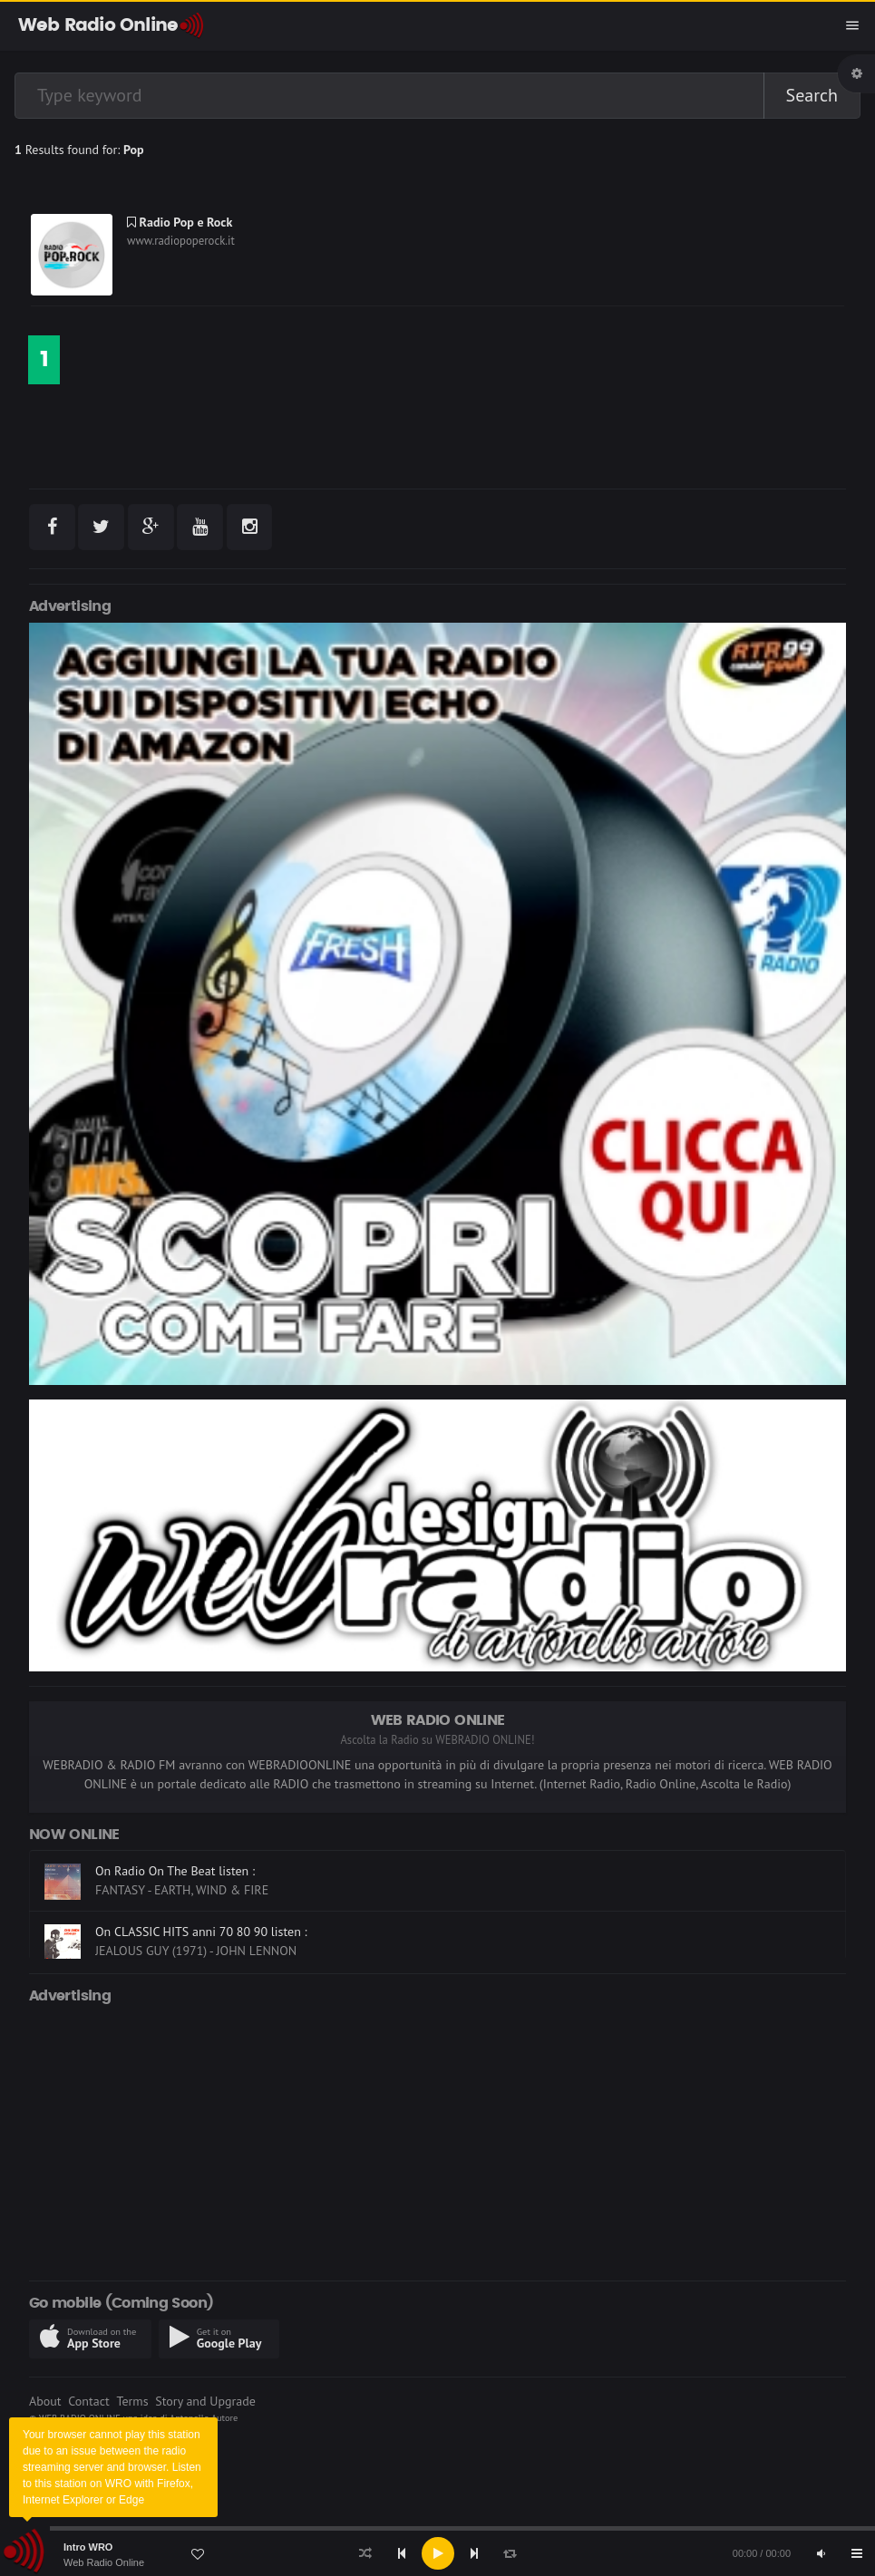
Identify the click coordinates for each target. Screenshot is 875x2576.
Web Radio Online (103, 2562)
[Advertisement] (437, 2139)
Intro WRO (87, 2547)
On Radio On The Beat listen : (175, 1871)
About (45, 2401)
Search (812, 95)
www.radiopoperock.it (181, 240)
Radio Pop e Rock (179, 222)
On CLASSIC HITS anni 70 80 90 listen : (201, 1931)
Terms (132, 2401)
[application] (437, 2553)
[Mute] (820, 2553)
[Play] (438, 2553)
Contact (88, 2401)
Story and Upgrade (205, 2401)
